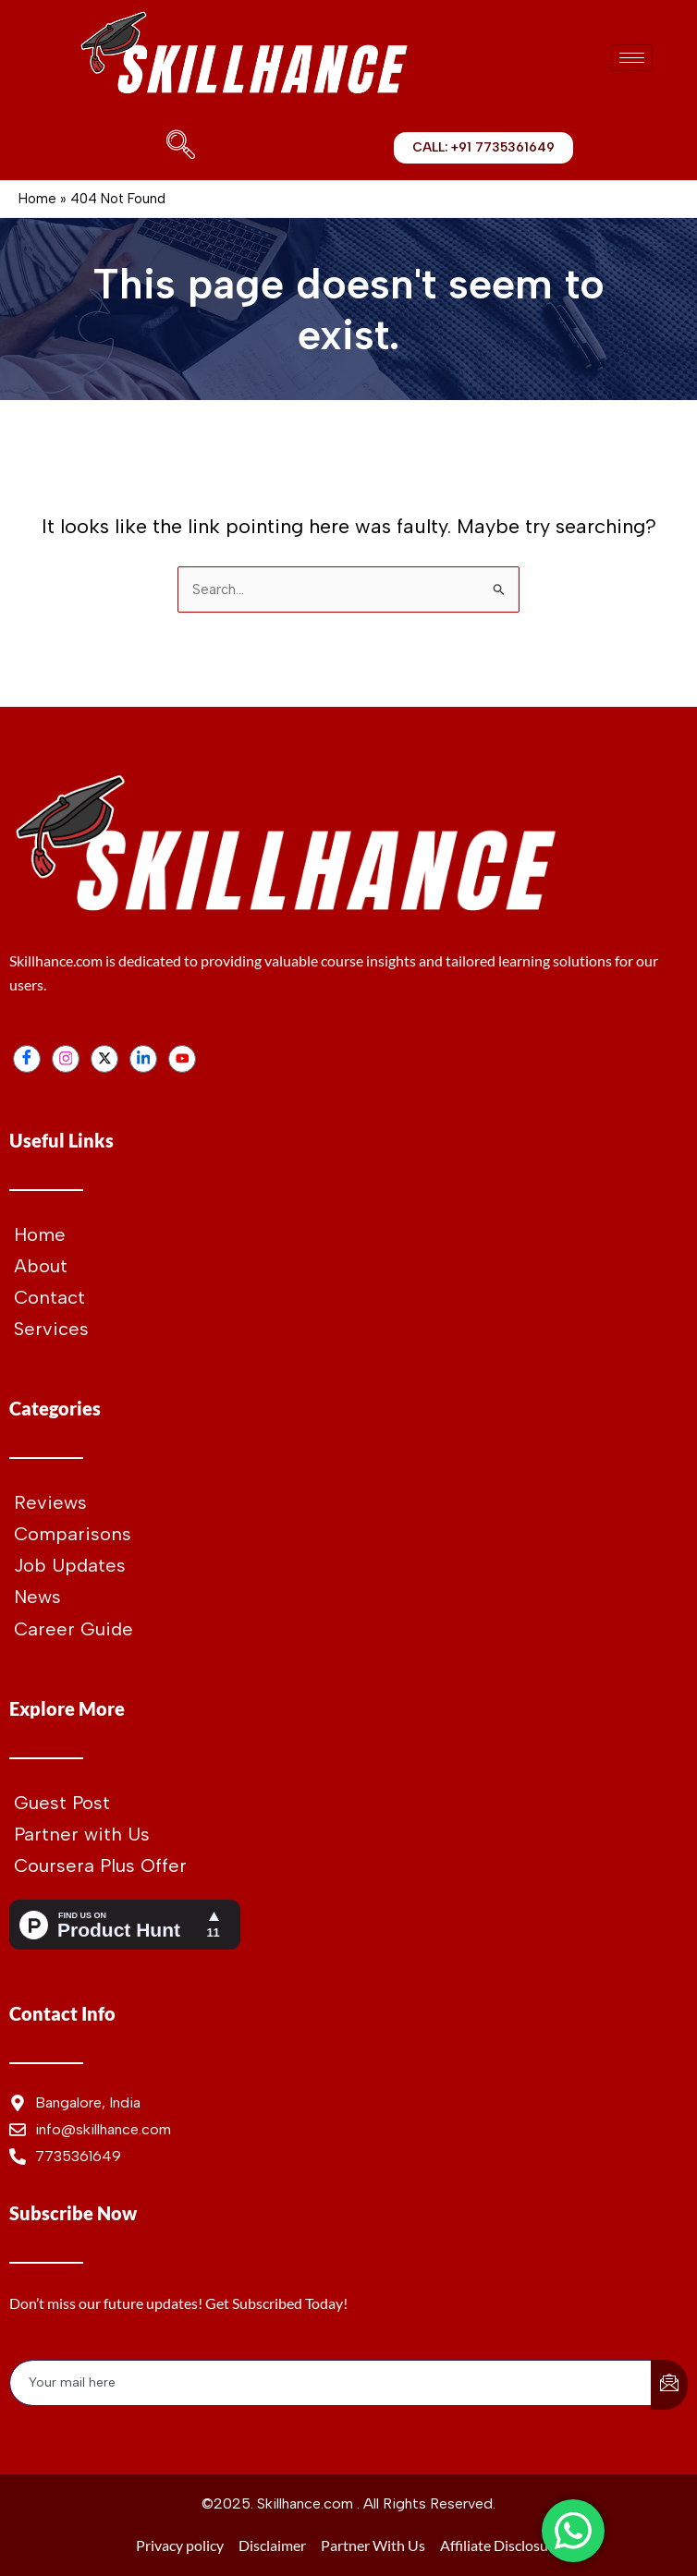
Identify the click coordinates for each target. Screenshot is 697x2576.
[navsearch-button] (176, 147)
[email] (331, 2383)
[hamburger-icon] (632, 57)
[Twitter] (104, 1059)
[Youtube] (182, 1059)
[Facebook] (27, 1059)
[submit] (669, 2385)
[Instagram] (65, 1059)
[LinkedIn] (143, 1059)
